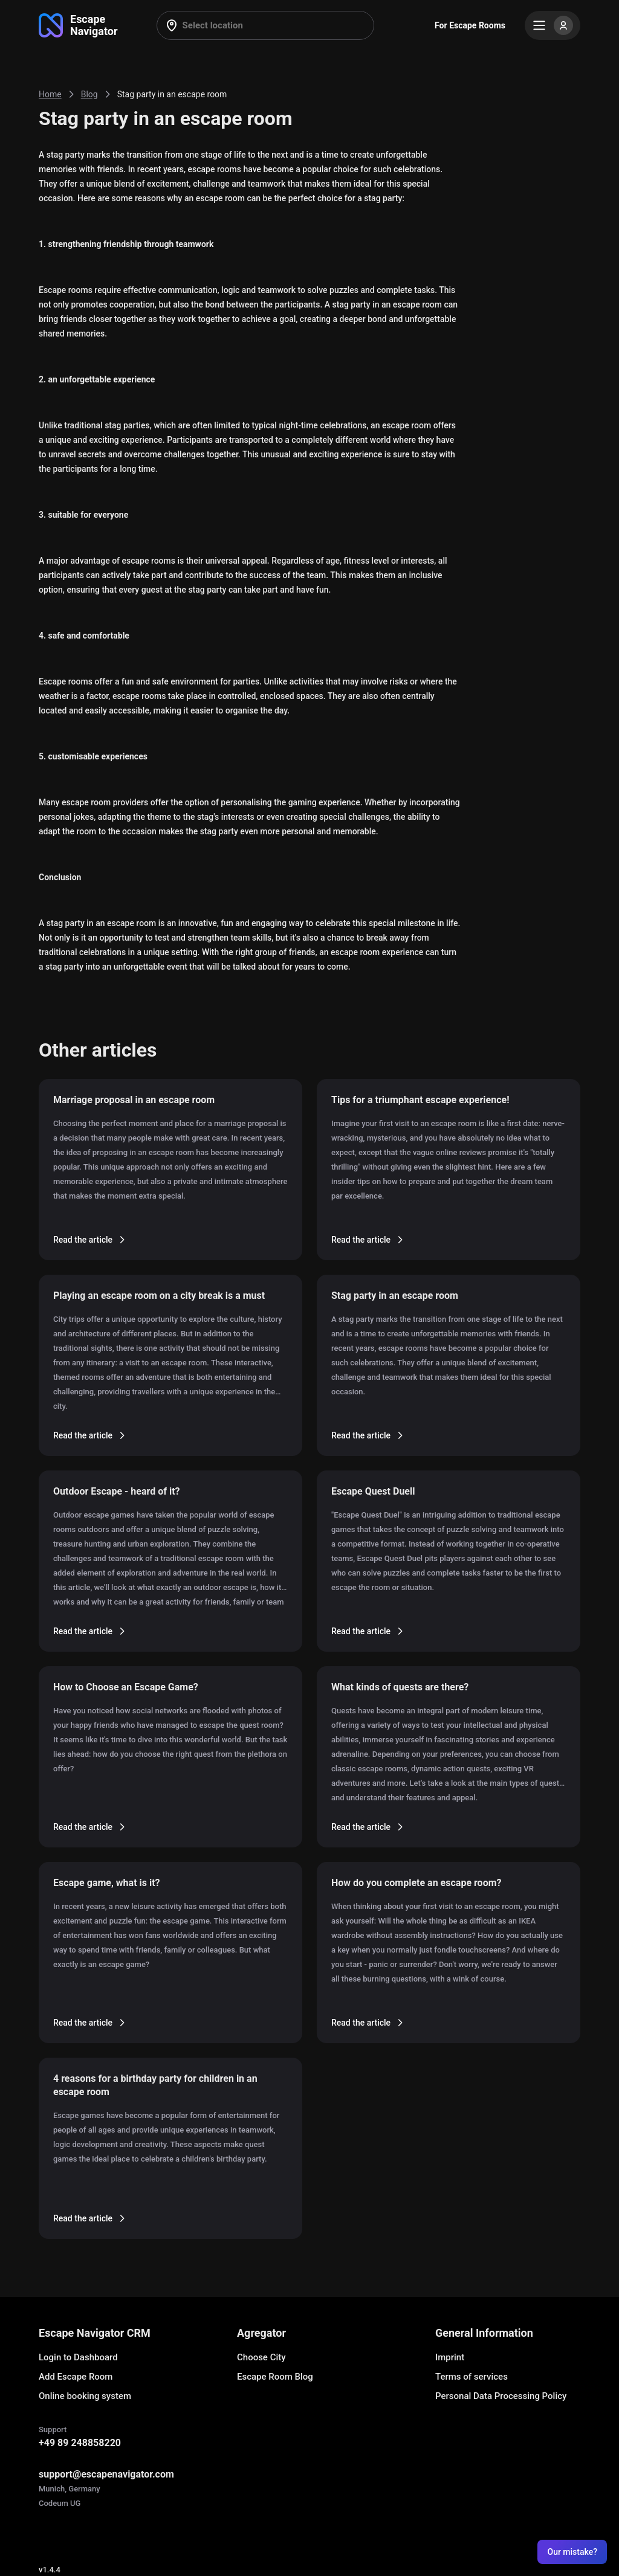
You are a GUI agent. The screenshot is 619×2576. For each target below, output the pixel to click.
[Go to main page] (78, 25)
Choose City (261, 2357)
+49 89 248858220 (80, 2443)
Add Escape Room (75, 2376)
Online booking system (85, 2396)
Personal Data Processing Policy (500, 2396)
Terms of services (471, 2376)
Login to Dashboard (78, 2357)
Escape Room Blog (275, 2376)
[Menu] (552, 25)
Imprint (449, 2357)
